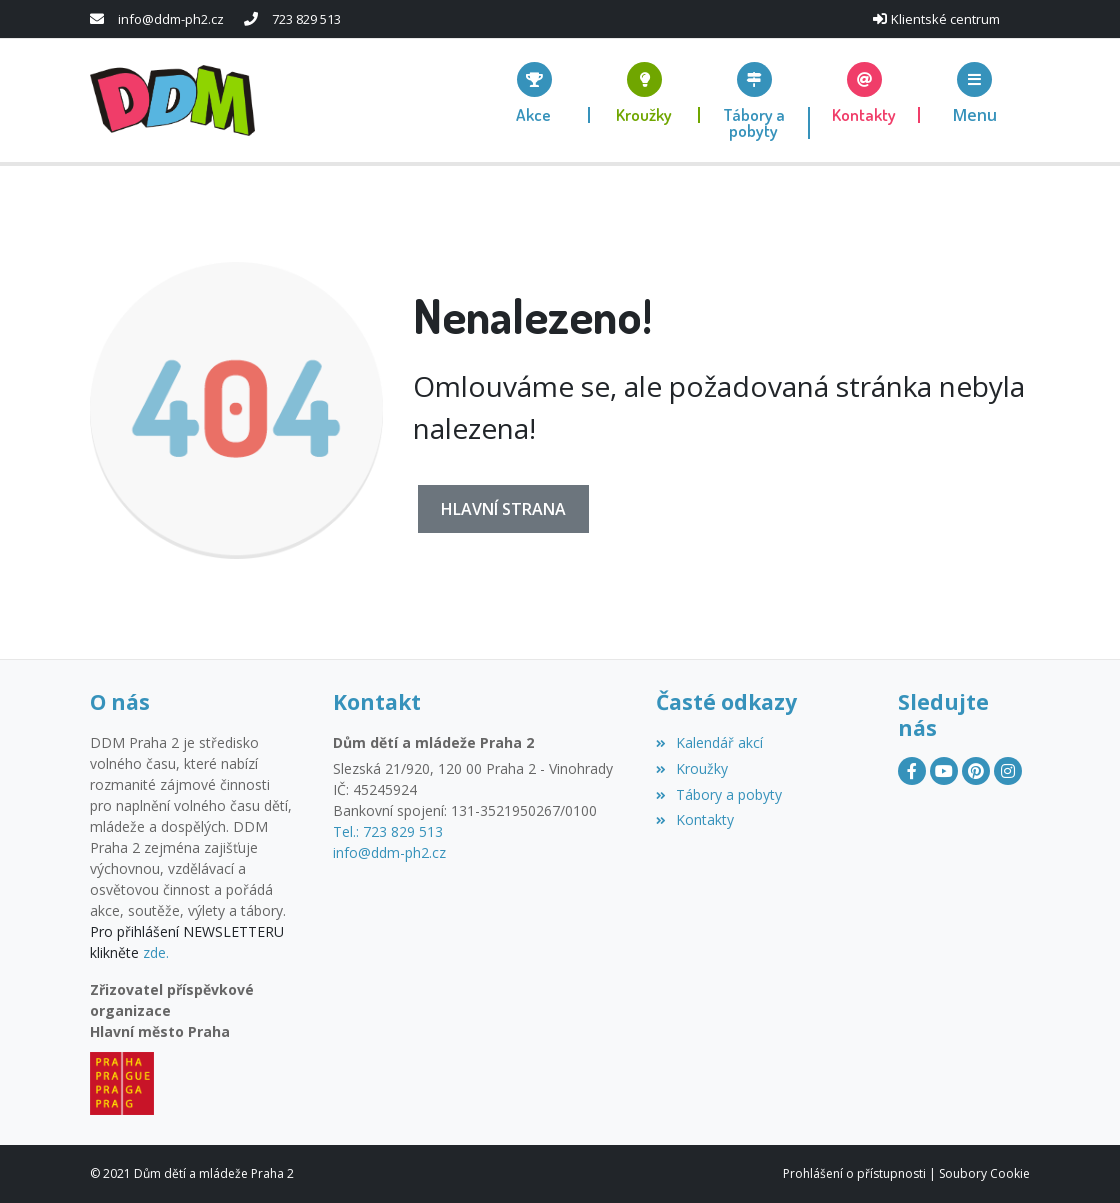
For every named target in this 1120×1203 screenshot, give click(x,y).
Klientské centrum (945, 19)
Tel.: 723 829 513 (388, 831)
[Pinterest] (976, 771)
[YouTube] (944, 771)
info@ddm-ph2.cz (171, 19)
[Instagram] (1008, 771)
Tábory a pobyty (719, 794)
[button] (975, 92)
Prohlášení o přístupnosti (854, 1173)
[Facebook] (912, 771)
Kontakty (695, 819)
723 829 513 (306, 19)
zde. (156, 952)
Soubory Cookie (984, 1173)
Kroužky (692, 768)
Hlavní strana (503, 509)
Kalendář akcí (709, 742)
